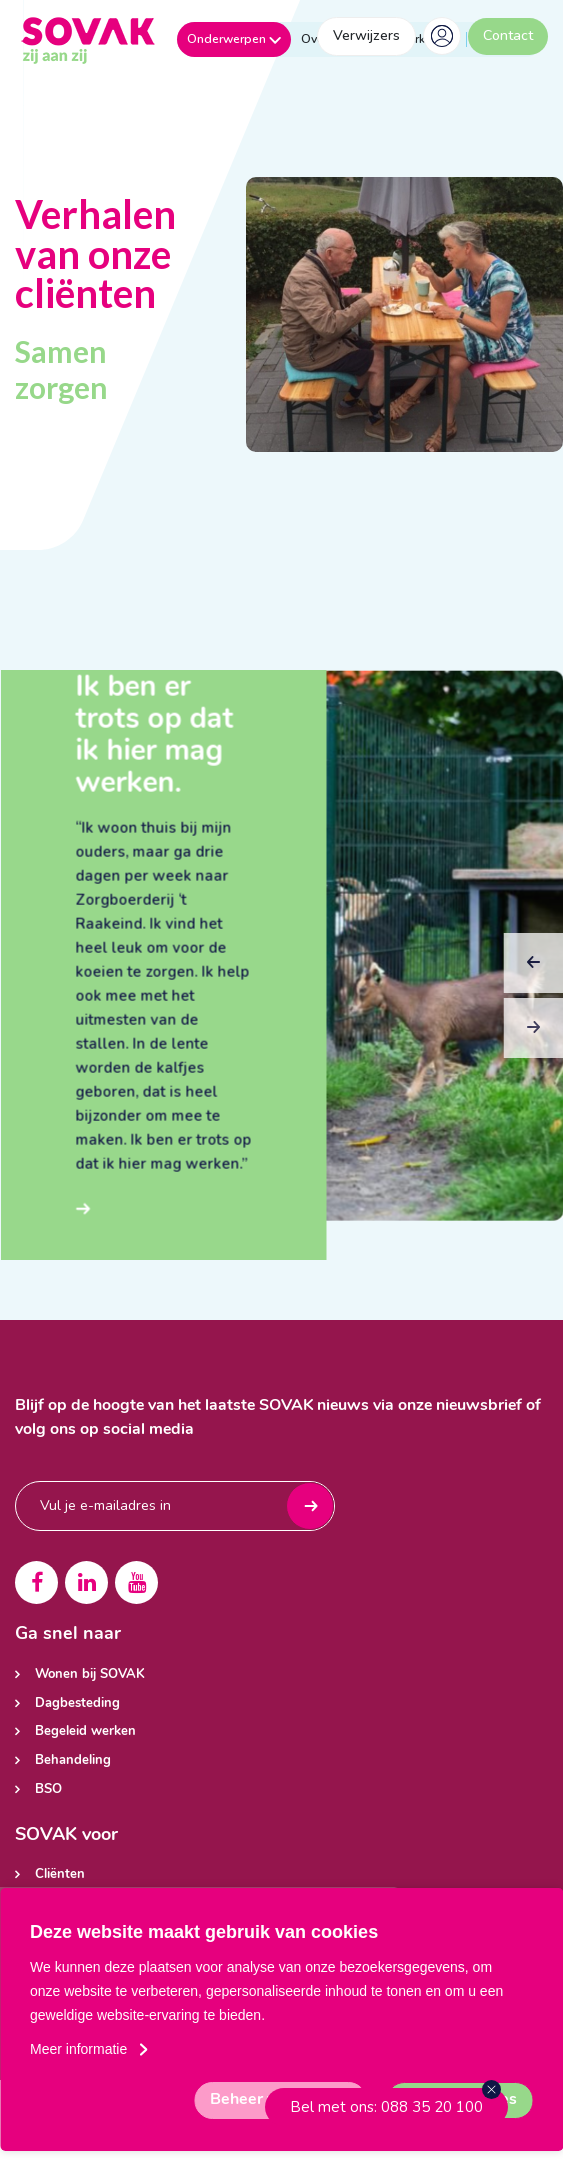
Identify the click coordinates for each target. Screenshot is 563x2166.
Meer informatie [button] (78, 2049)
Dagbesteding (77, 1703)
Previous (533, 988)
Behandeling (73, 1760)
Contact (508, 35)
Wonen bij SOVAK (90, 1674)
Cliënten (60, 1874)
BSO (48, 1789)
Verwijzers (366, 35)
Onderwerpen (234, 39)
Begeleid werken (85, 1731)
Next (533, 1053)
